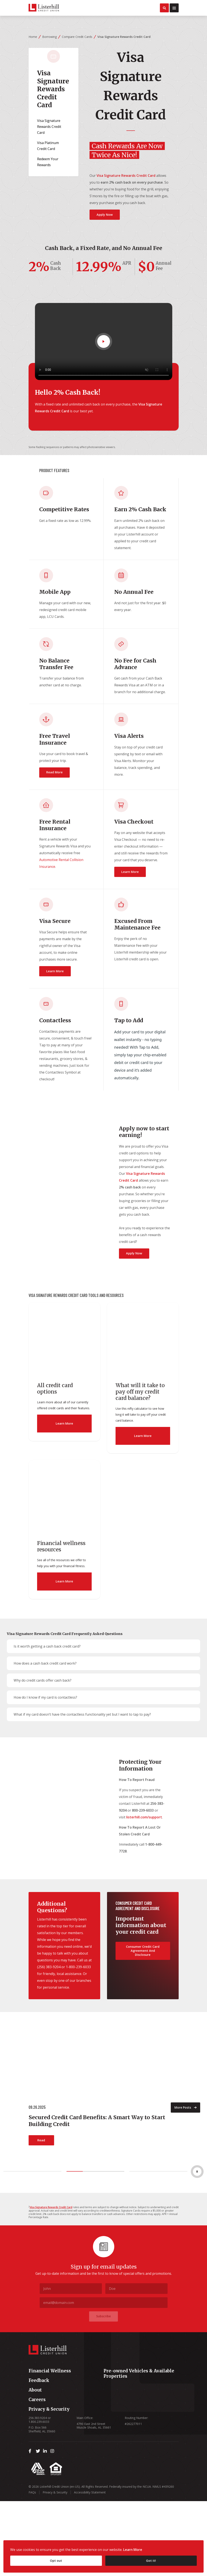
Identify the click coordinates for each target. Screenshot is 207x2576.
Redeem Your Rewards (47, 162)
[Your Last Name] (136, 2363)
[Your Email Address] (104, 2377)
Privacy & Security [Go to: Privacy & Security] (49, 2484)
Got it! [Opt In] (151, 2561)
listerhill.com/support (144, 1892)
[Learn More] (64, 1371)
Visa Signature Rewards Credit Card (49, 126)
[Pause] (197, 2246)
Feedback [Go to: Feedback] (39, 2455)
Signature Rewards (36, 1694)
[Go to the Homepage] (44, 10)
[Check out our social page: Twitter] (38, 2526)
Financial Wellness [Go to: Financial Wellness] (50, 2445)
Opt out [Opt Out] (56, 2561)
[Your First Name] (71, 2363)
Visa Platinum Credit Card (48, 145)
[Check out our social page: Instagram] (52, 2526)
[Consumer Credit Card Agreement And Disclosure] (143, 2026)
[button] (103, 1646)
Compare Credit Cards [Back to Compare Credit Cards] (77, 37)
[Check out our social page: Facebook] (31, 2526)
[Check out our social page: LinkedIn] (45, 2526)
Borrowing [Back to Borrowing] (49, 37)
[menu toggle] (174, 7)
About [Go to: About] (35, 2464)
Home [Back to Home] (33, 37)
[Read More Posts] (185, 2182)
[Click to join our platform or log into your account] (105, 215)
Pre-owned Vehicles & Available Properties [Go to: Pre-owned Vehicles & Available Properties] (139, 2448)
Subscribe (103, 2391)
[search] (164, 7)
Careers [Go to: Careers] (37, 2474)
